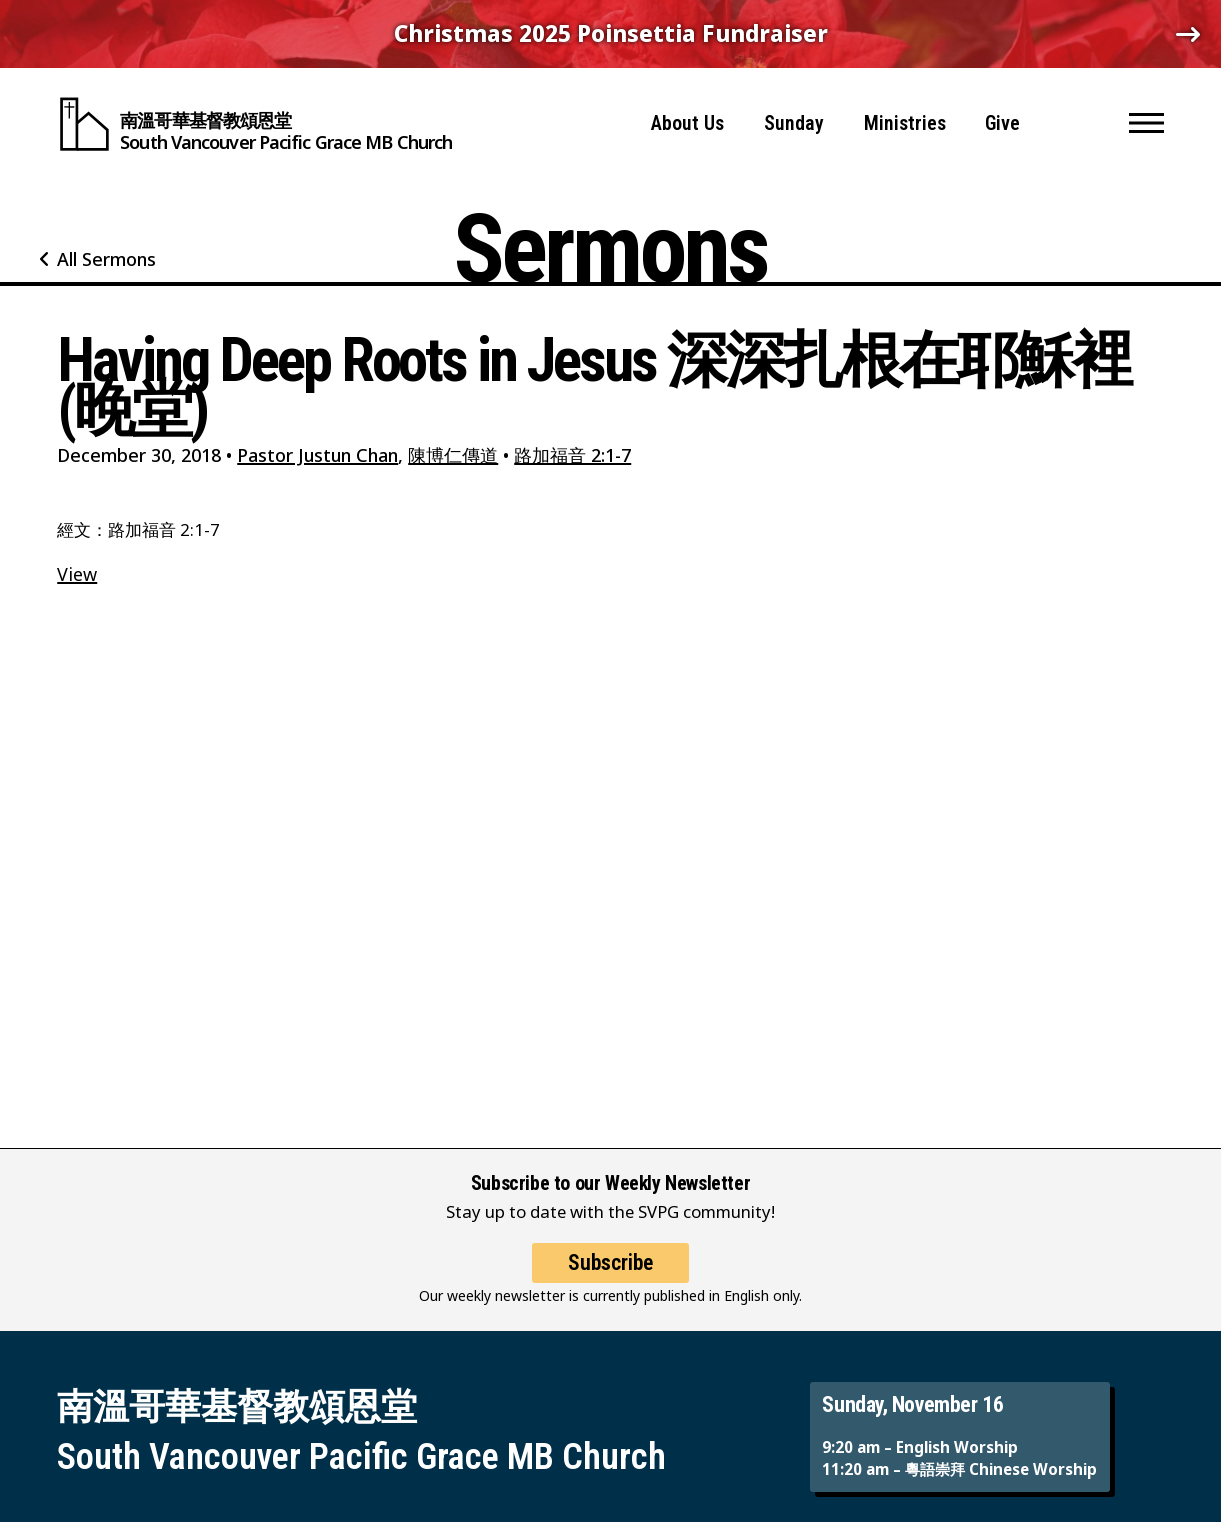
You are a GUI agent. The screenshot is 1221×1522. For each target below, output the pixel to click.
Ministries (905, 119)
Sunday (794, 119)
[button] (1146, 120)
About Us (687, 119)
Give (1002, 119)
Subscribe (610, 1280)
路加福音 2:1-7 (572, 455)
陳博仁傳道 (453, 455)
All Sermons (106, 259)
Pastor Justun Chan (317, 455)
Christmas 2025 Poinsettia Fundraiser (611, 33)
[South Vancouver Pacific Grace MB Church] (254, 120)
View (77, 574)
